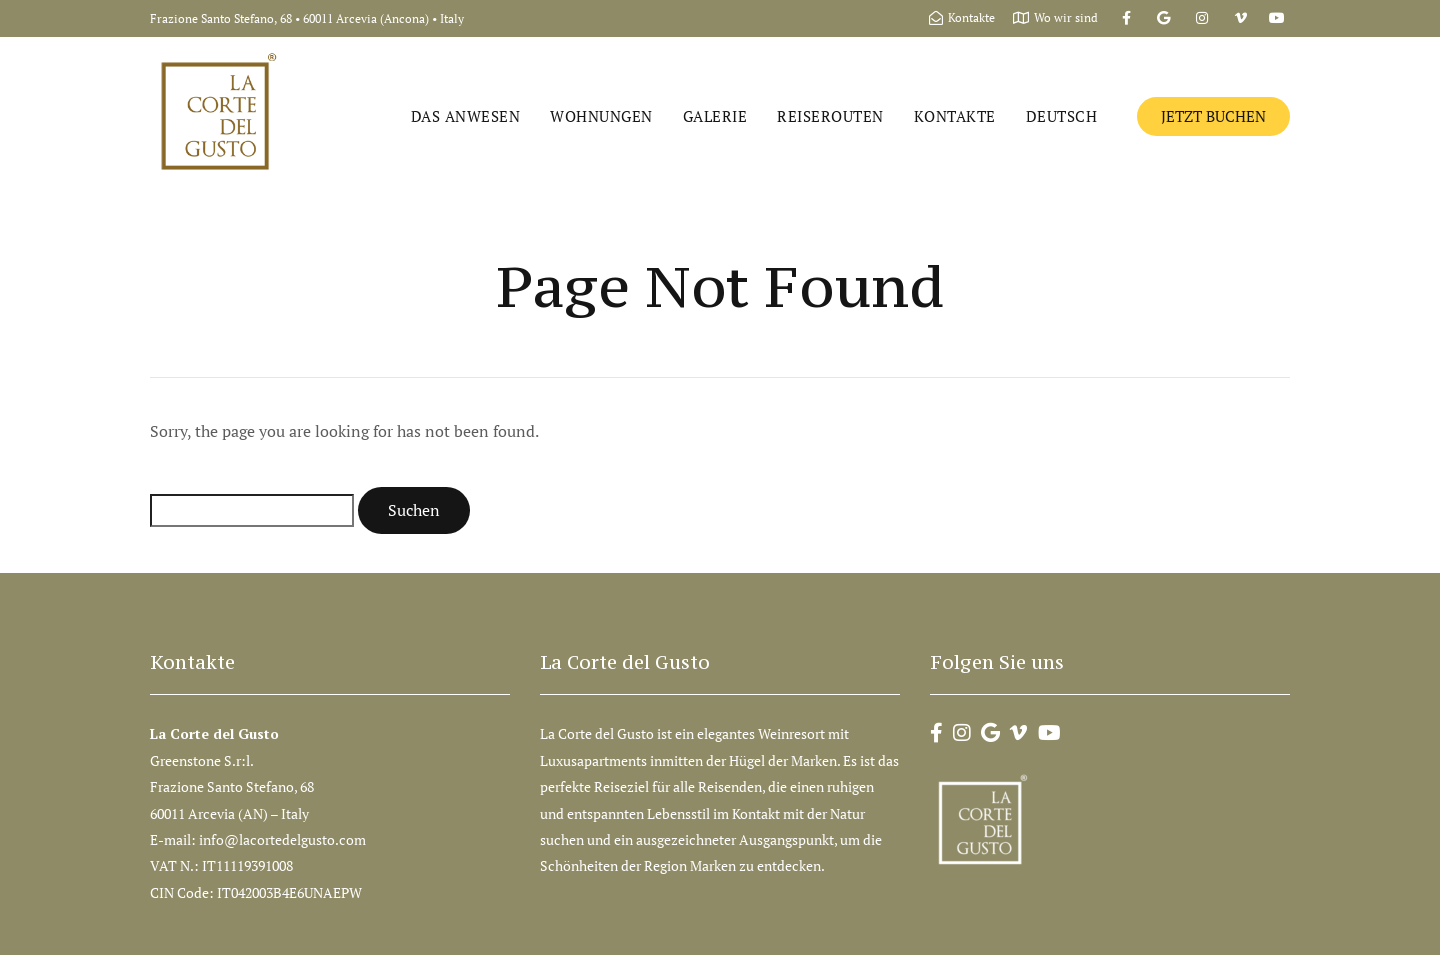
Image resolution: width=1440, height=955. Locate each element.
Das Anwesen (466, 116)
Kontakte (955, 116)
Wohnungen (601, 116)
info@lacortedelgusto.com (284, 839)
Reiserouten (830, 116)
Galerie (715, 116)
